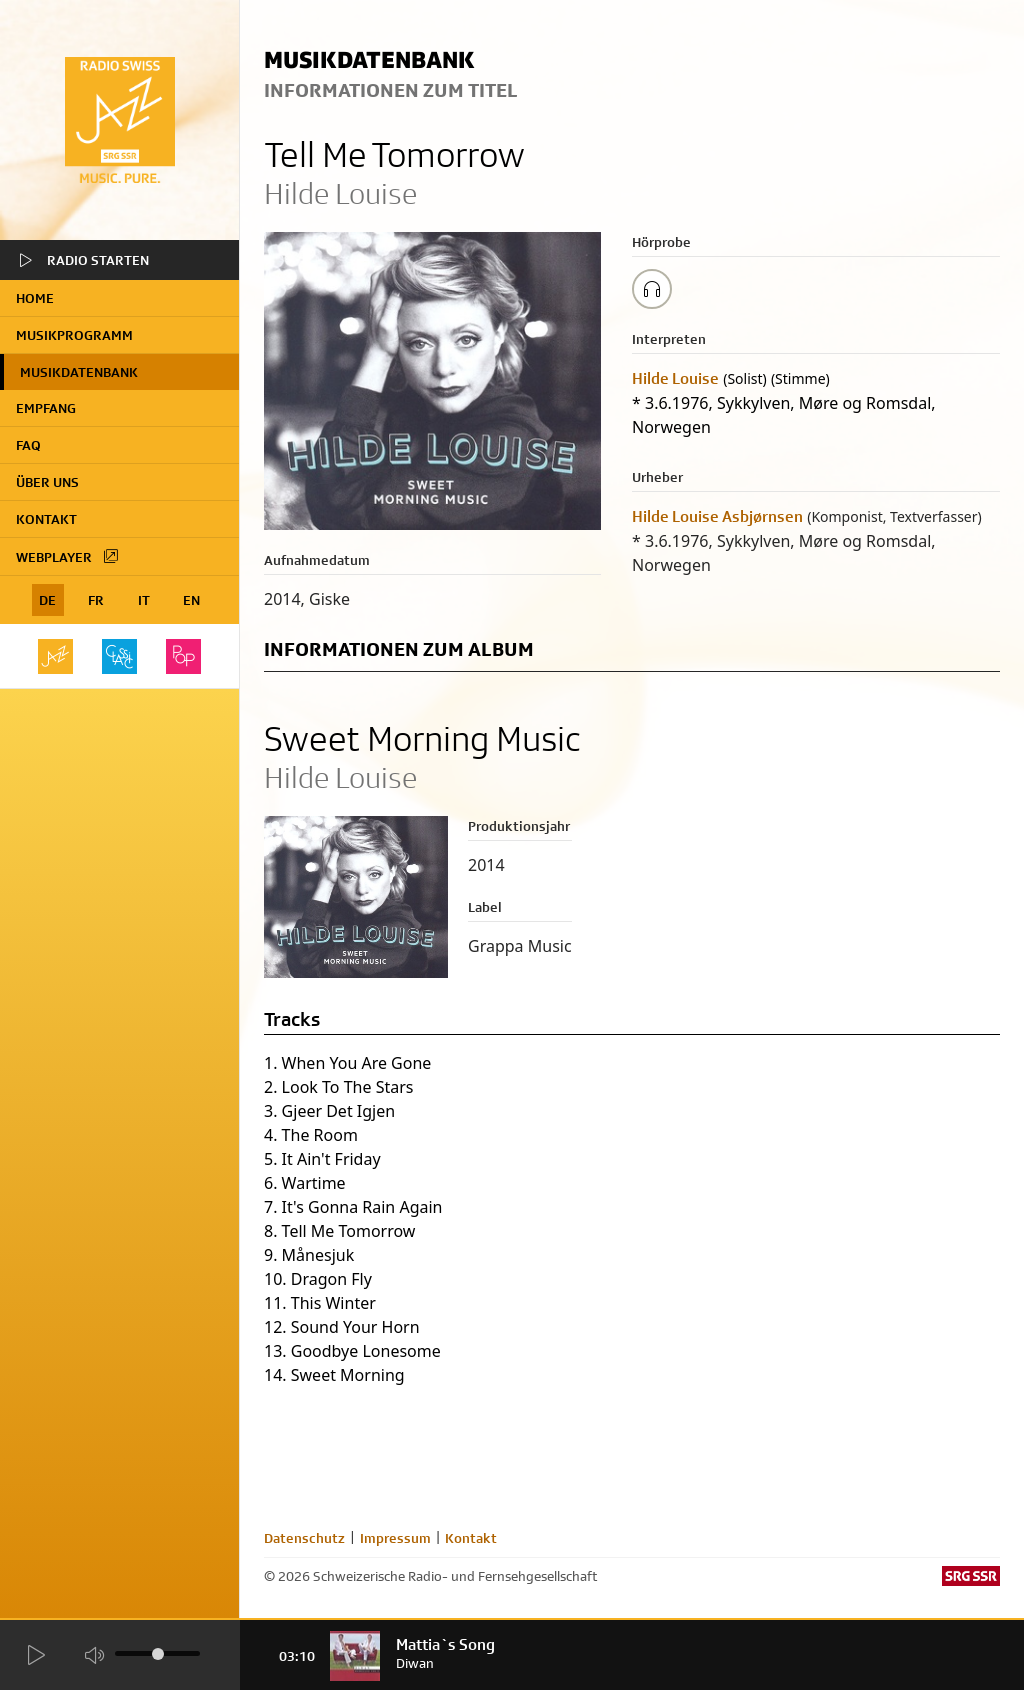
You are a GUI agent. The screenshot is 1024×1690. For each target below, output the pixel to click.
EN (191, 600)
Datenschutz (304, 1538)
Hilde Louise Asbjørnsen (717, 516)
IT (144, 600)
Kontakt (46, 519)
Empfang (46, 408)
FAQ (28, 445)
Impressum (395, 1538)
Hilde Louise (675, 378)
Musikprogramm (74, 335)
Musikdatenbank (79, 372)
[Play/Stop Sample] (652, 289)
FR (96, 600)
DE (47, 600)
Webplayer (68, 556)
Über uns (47, 482)
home (35, 298)
